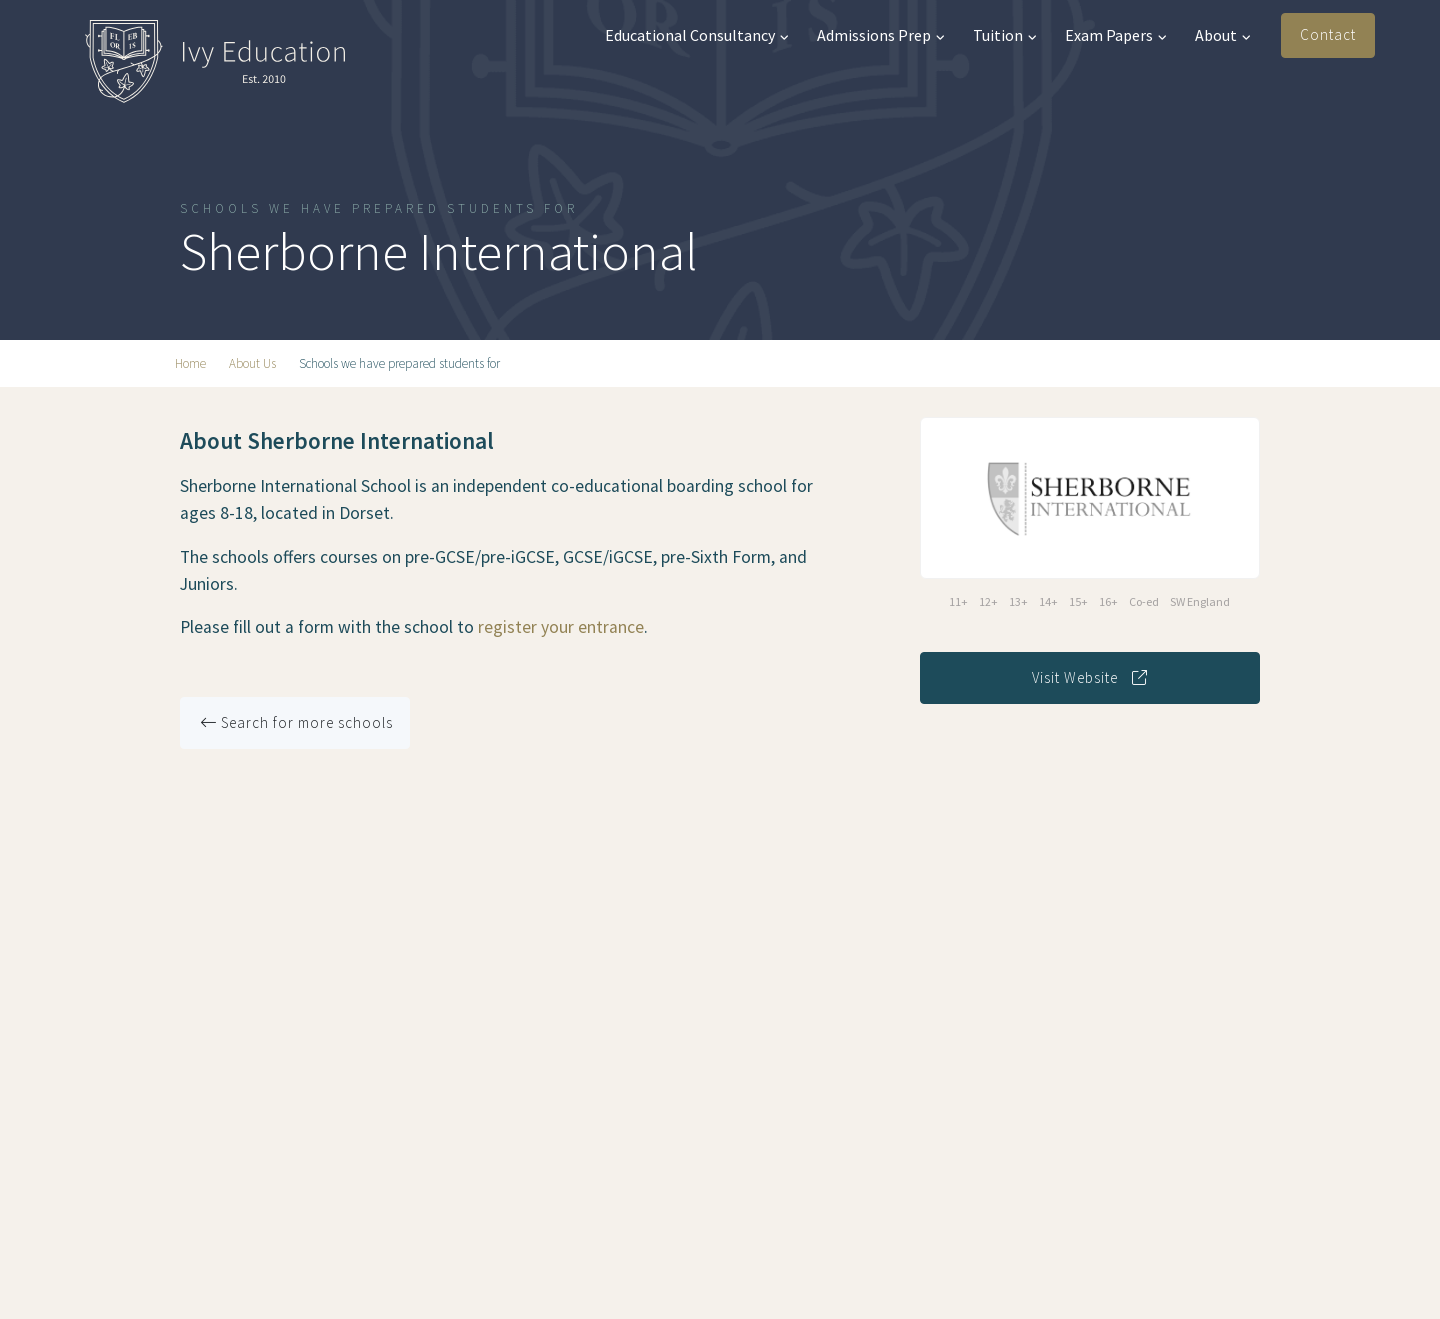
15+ (1078, 601)
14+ (1048, 601)
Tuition (1005, 35)
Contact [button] (1328, 34)
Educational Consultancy (697, 35)
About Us (252, 363)
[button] (1408, 36)
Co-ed (1144, 601)
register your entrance (561, 627)
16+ (1108, 601)
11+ (958, 601)
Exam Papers (1116, 35)
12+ (988, 601)
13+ (1018, 601)
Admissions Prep (881, 35)
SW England (1200, 601)
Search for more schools (297, 722)
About (1223, 35)
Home (190, 363)
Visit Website (1090, 677)
